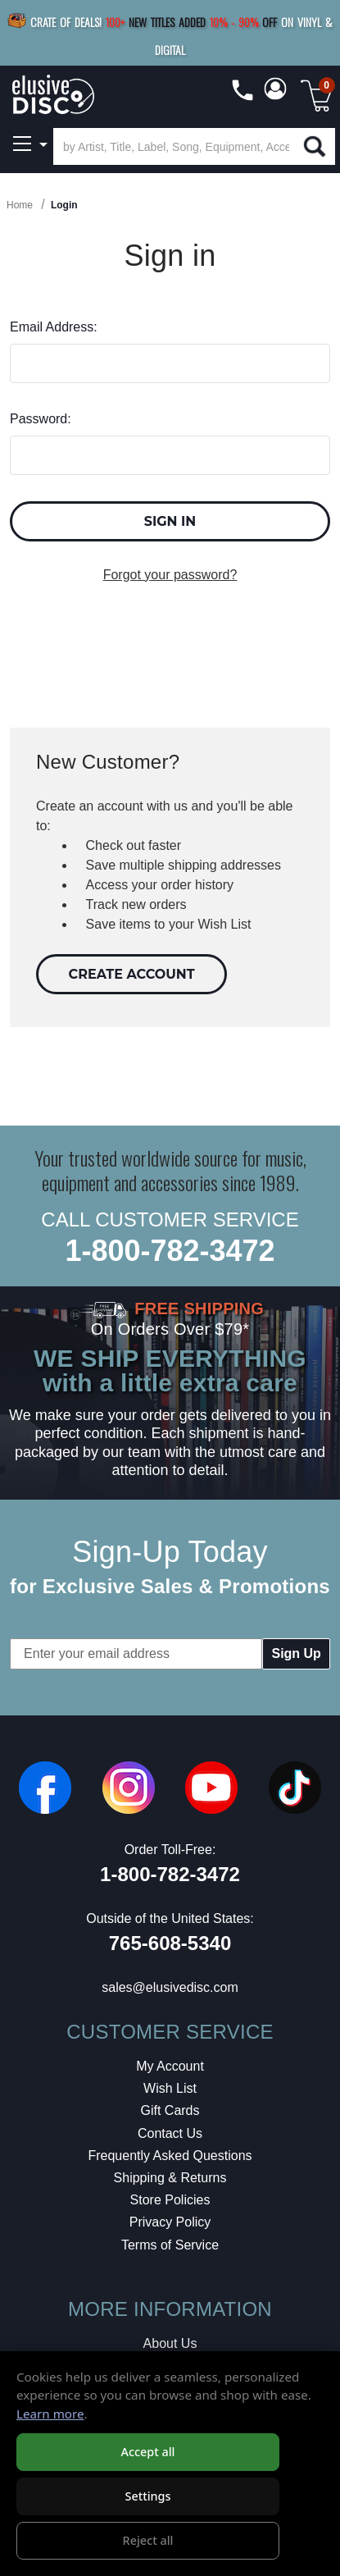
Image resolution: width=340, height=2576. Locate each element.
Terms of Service (170, 2245)
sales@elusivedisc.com (170, 1987)
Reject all (148, 2540)
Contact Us (170, 2133)
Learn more (50, 2413)
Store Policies (170, 2200)
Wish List (170, 2088)
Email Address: (53, 327)
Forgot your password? (170, 575)
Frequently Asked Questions (170, 2156)
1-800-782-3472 (169, 1250)
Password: (40, 419)
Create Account (132, 974)
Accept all (147, 2452)
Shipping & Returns (170, 2178)
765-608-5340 (170, 1943)
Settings (147, 2496)
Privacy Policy (170, 2222)
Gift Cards (169, 2110)
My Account (170, 2066)
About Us (170, 2343)
